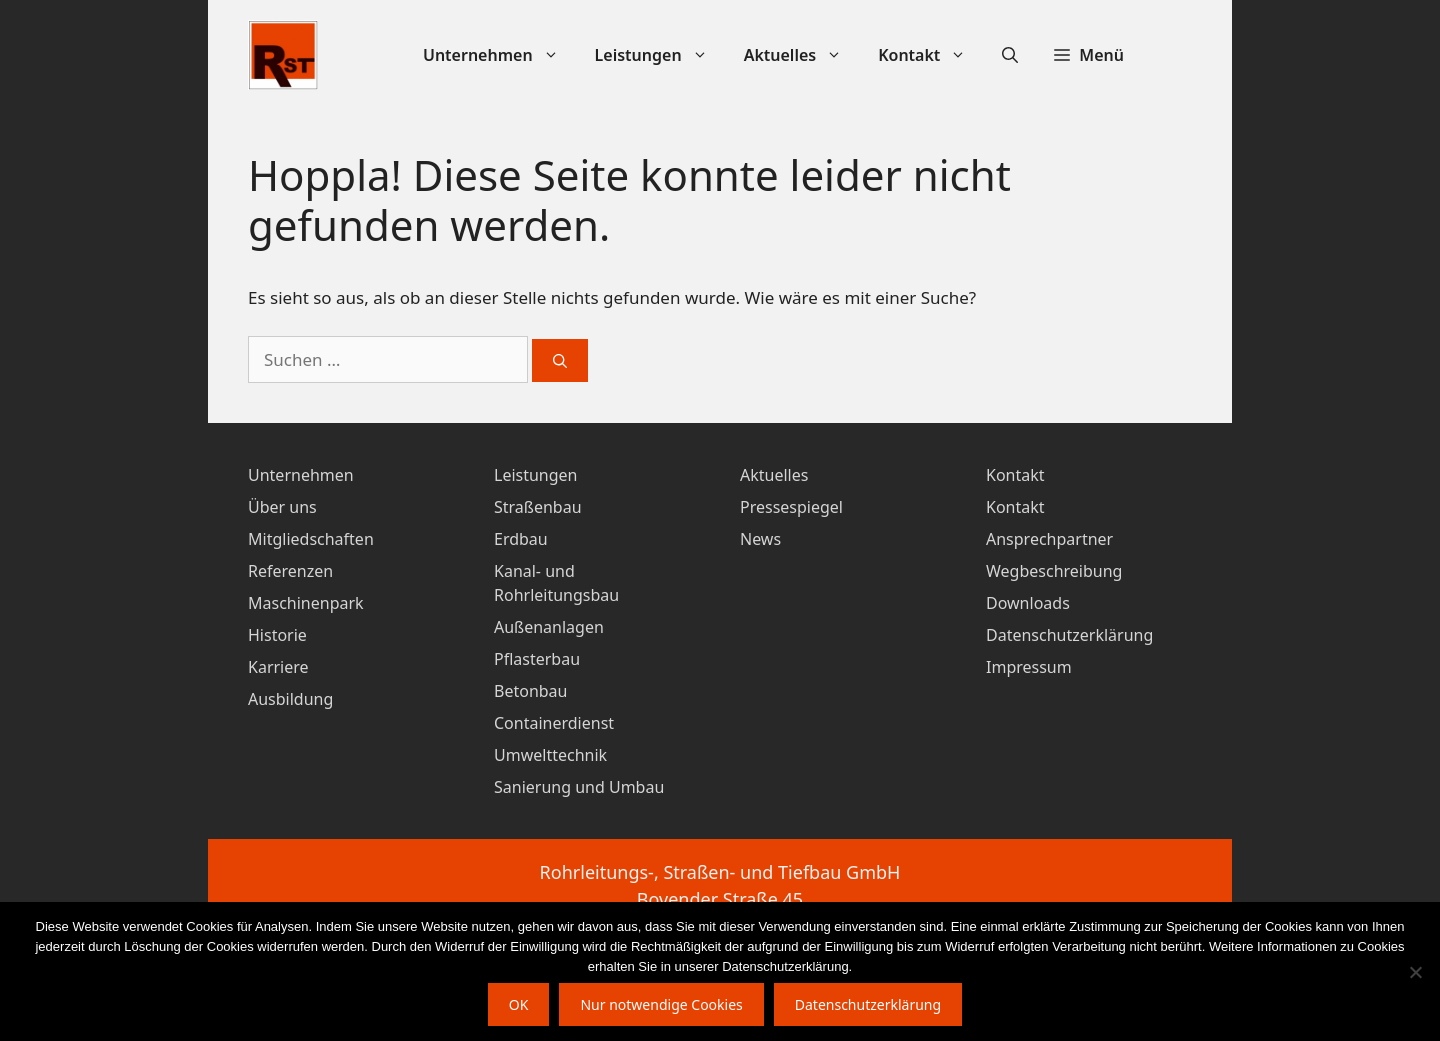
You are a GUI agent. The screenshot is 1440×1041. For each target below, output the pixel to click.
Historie (277, 635)
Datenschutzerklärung (1069, 635)
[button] (1089, 55)
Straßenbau (538, 507)
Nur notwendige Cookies (661, 1004)
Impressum (1029, 667)
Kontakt (931, 55)
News (760, 539)
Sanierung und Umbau (579, 787)
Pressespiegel (791, 507)
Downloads (1028, 603)
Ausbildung (290, 699)
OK (519, 1004)
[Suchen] (560, 360)
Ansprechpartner (1049, 539)
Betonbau (530, 691)
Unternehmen (500, 55)
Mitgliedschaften (311, 539)
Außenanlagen (549, 627)
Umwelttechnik (550, 755)
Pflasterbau (537, 659)
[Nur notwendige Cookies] (1415, 972)
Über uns (282, 507)
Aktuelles (802, 55)
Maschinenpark (306, 603)
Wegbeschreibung (1054, 571)
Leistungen (660, 55)
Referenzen (290, 571)
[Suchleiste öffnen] (1010, 55)
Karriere (278, 667)
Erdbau (521, 539)
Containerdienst (554, 723)
